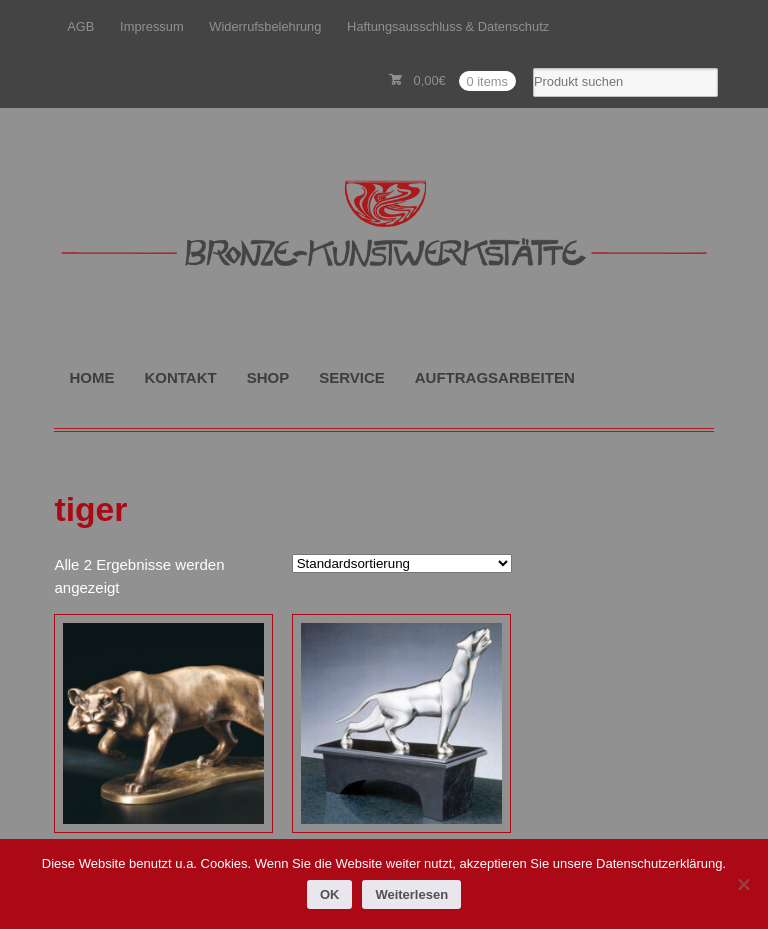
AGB (80, 26)
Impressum (152, 26)
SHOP (268, 377)
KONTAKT (180, 377)
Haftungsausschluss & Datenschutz (448, 26)
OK (330, 894)
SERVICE (352, 377)
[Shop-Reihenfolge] (402, 563)
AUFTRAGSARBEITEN (495, 377)
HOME (91, 377)
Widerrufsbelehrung (265, 26)
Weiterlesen (411, 894)
